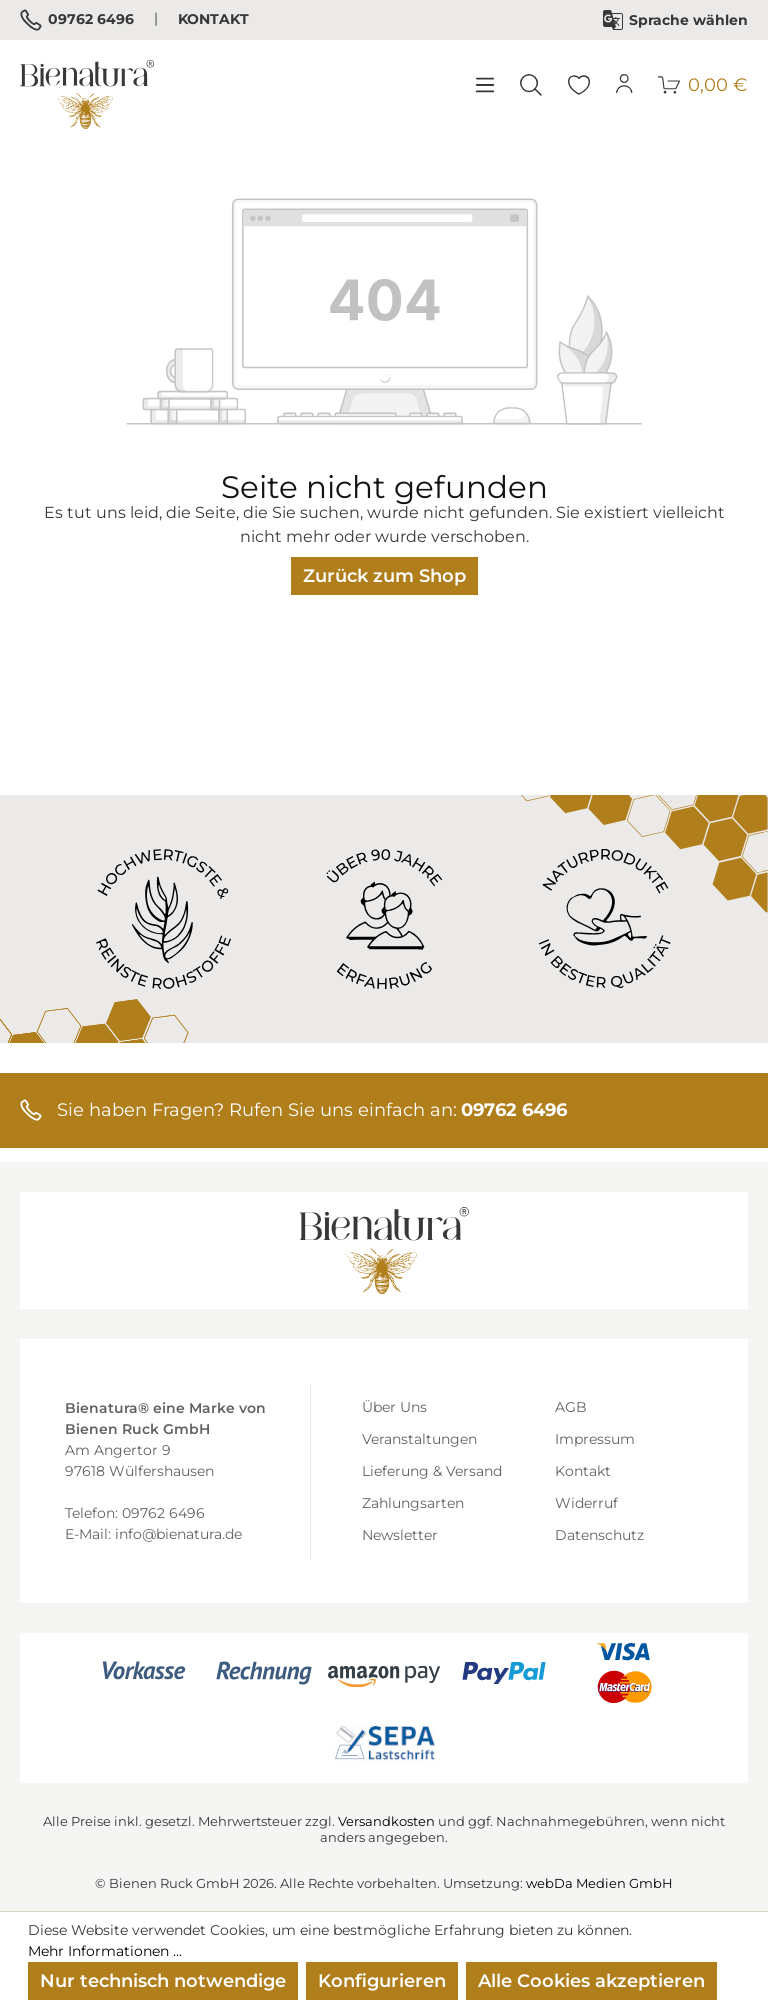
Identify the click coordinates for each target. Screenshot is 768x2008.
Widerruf (586, 1503)
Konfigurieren (382, 1981)
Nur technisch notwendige (163, 1981)
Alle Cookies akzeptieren (591, 1981)
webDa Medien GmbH (599, 1883)
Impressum (595, 1439)
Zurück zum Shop (384, 576)
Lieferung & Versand (432, 1471)
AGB (571, 1407)
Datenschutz (599, 1535)
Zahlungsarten (413, 1503)
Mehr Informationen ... (105, 1951)
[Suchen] (531, 85)
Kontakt (213, 19)
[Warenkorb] (703, 85)
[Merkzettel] (579, 85)
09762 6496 (77, 20)
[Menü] (484, 85)
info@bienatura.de (178, 1534)
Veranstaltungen (419, 1439)
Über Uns (394, 1407)
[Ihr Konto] (625, 85)
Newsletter (400, 1535)
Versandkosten (386, 1821)
